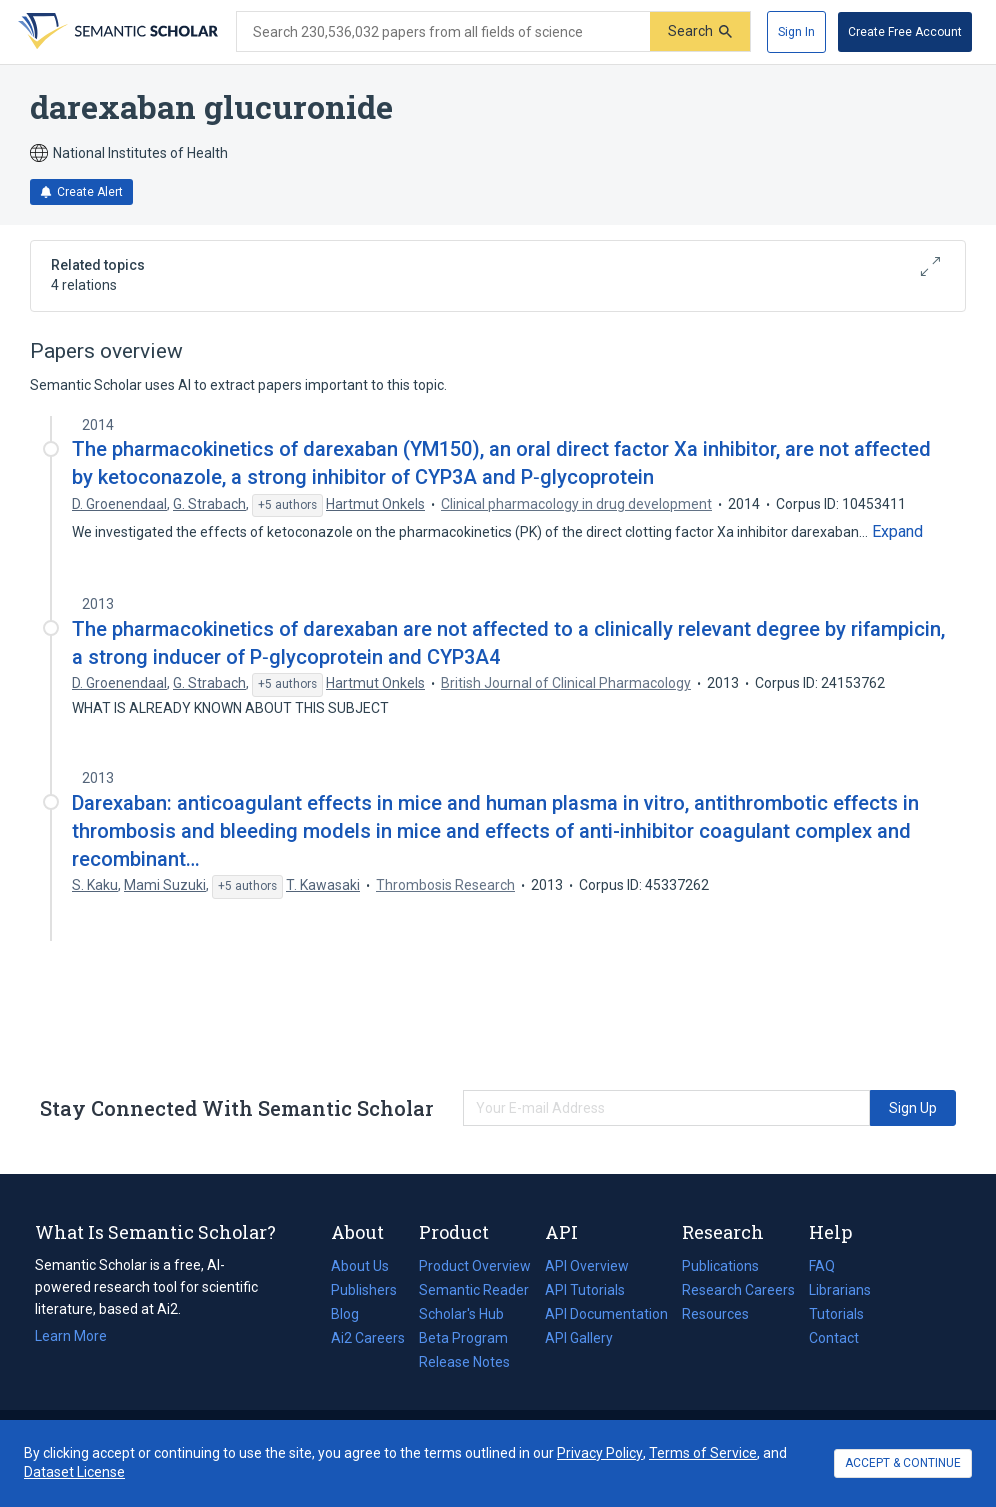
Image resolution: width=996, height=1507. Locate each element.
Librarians (840, 1290)
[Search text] (443, 32)
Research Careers (738, 1290)
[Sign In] (796, 32)
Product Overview (475, 1266)
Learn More (71, 1336)
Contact (834, 1338)
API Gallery (579, 1338)
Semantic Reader (474, 1290)
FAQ (822, 1266)
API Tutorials (585, 1290)
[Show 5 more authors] (287, 506)
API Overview (587, 1266)
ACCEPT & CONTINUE (903, 1463)
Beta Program (463, 1338)
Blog (353, 1314)
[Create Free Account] (905, 32)
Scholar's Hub (461, 1314)
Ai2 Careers (368, 1338)
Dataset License (74, 1472)
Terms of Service (703, 1453)
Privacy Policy (600, 1453)
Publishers (364, 1290)
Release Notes (464, 1362)
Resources (715, 1314)
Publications (720, 1266)
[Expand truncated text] (897, 532)
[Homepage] (116, 32)
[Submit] (700, 31)
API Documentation (606, 1314)
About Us (360, 1266)
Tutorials (836, 1314)
